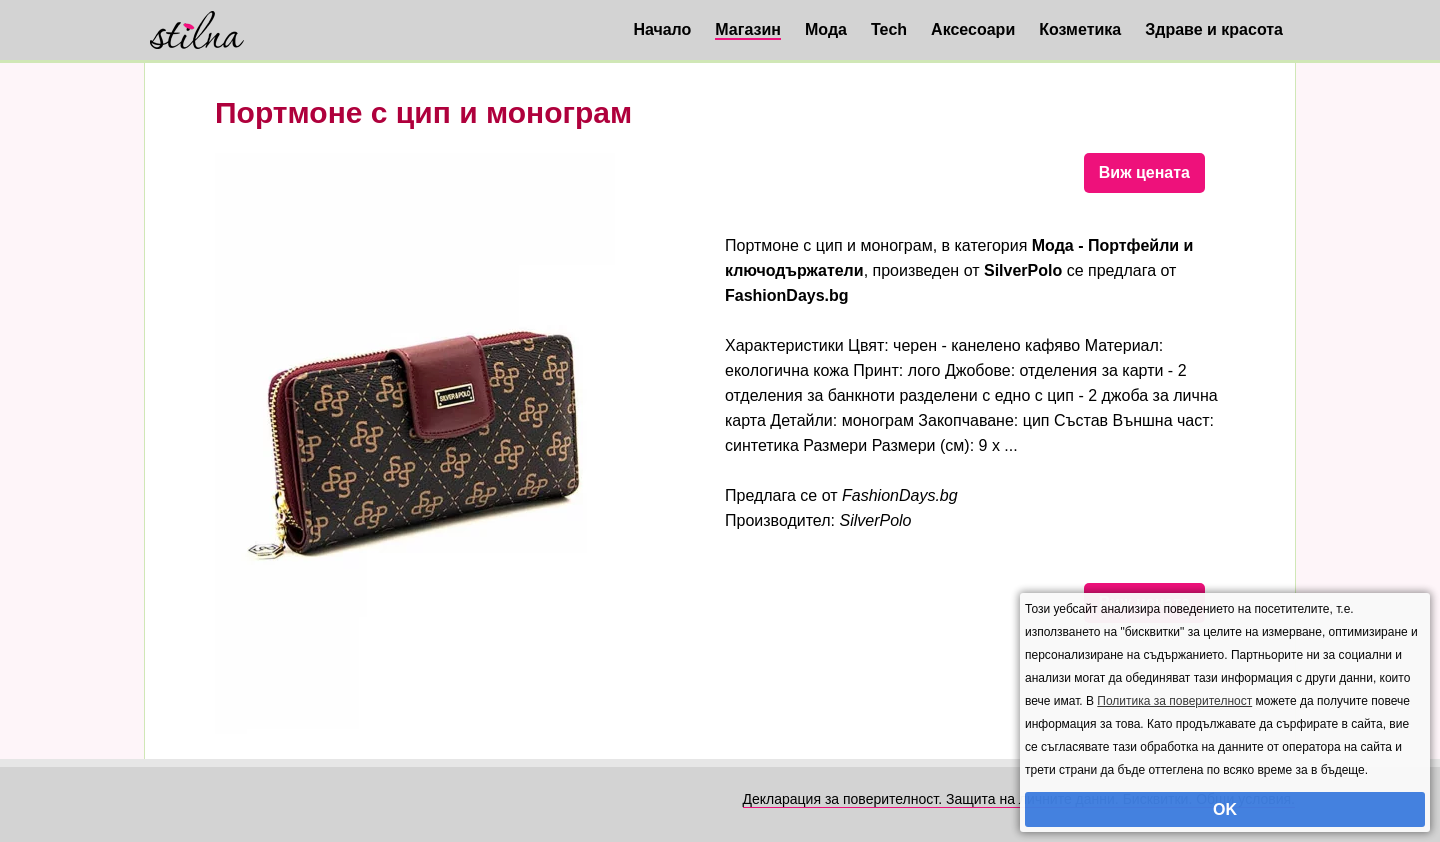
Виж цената (1144, 172)
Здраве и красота (1214, 29)
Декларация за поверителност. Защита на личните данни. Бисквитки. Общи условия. (1019, 799)
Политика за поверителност (1174, 701)
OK (1225, 809)
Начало (662, 29)
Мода (826, 29)
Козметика (1080, 29)
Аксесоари (973, 29)
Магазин (748, 29)
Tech (889, 29)
